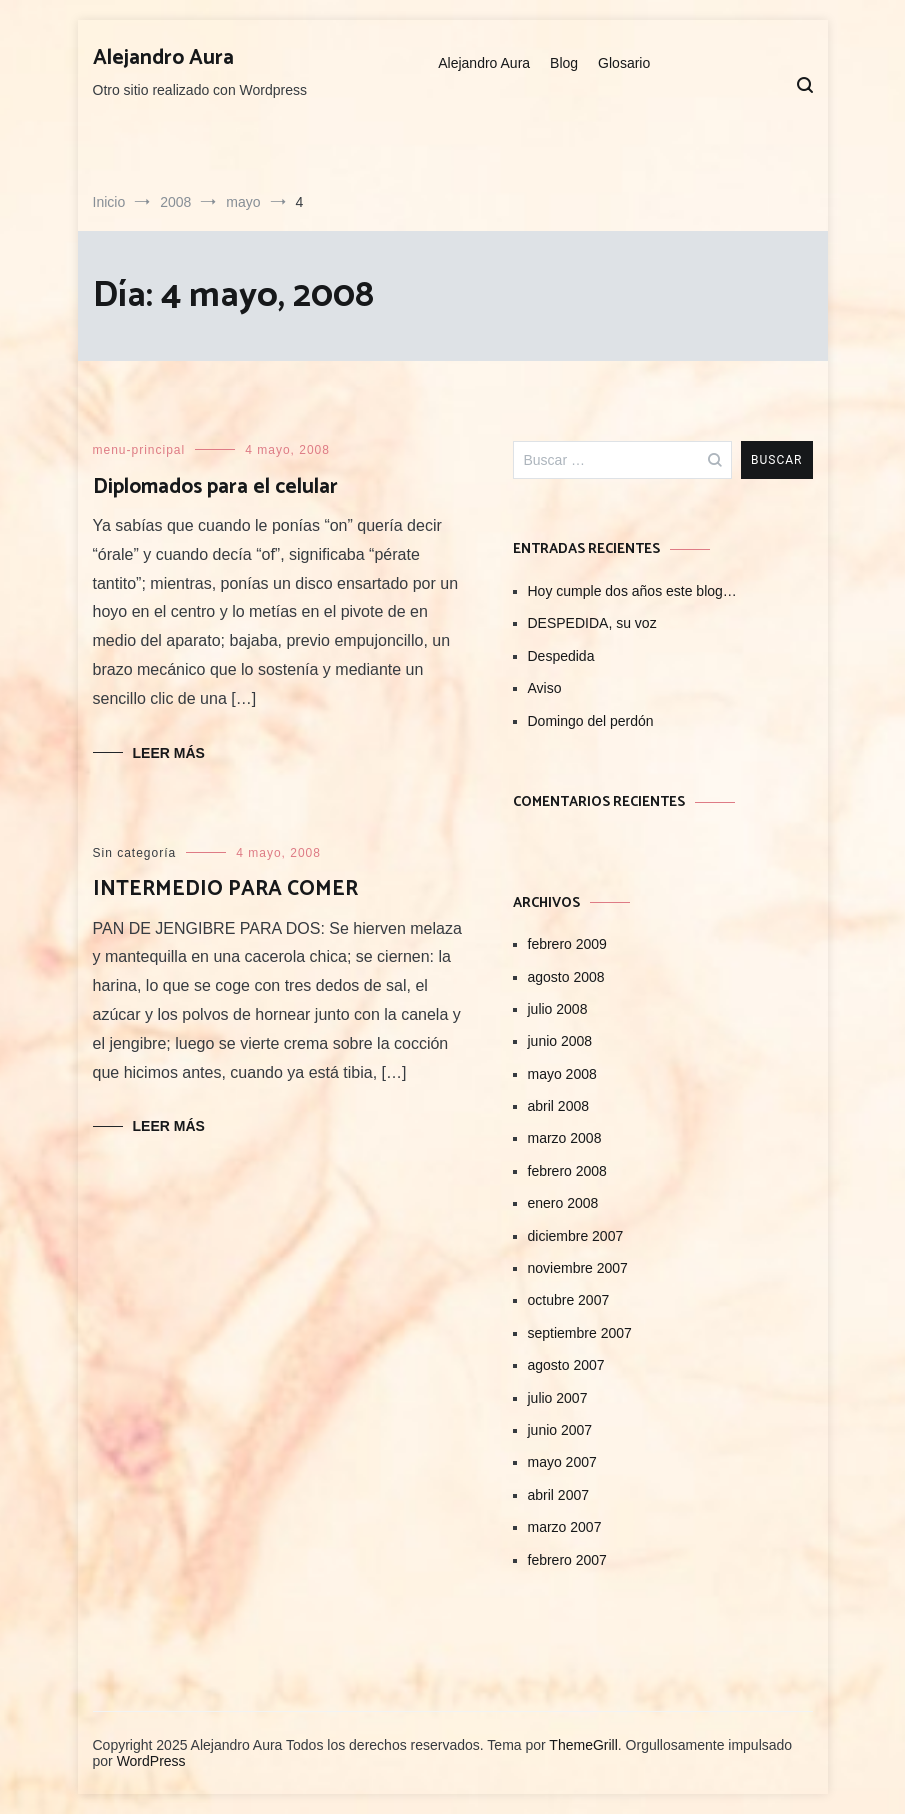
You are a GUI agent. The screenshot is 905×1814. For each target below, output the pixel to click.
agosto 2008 (566, 977)
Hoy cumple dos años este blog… (632, 591)
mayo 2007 (562, 1462)
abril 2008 (559, 1106)
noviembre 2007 (578, 1268)
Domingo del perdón (591, 721)
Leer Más (169, 753)
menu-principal (139, 450)
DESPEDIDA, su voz (592, 623)
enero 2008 (563, 1203)
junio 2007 (560, 1430)
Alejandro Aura (163, 58)
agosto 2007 (566, 1365)
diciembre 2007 (576, 1236)
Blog (564, 63)
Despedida (561, 656)
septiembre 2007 (580, 1333)
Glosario (624, 63)
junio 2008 (560, 1041)
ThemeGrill (583, 1745)
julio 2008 (558, 1009)
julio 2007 (558, 1398)
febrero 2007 (567, 1560)
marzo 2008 (565, 1138)
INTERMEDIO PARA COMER (225, 889)
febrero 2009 (567, 944)
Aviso (545, 688)
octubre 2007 (569, 1300)
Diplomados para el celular (215, 487)
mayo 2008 (562, 1074)
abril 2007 (559, 1495)
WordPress (151, 1761)
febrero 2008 (567, 1171)
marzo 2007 (565, 1527)
